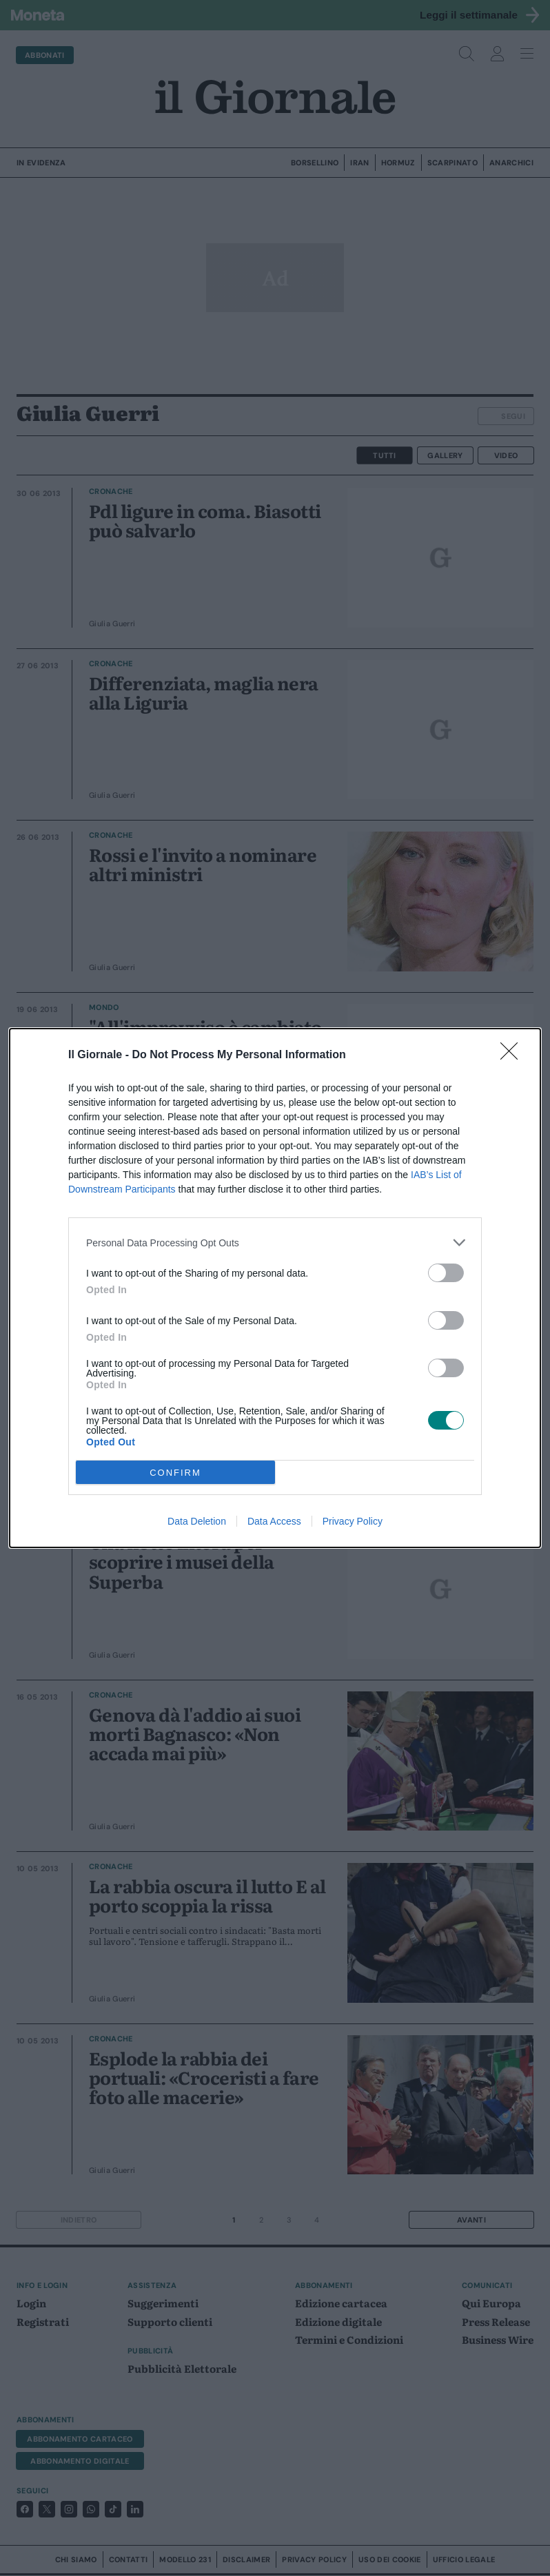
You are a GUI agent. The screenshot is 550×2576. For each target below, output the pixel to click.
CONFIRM (175, 1472)
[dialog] (275, 1288)
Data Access (274, 1521)
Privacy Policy (353, 1521)
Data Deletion (196, 1521)
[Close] (513, 1055)
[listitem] (275, 1242)
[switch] (446, 1273)
